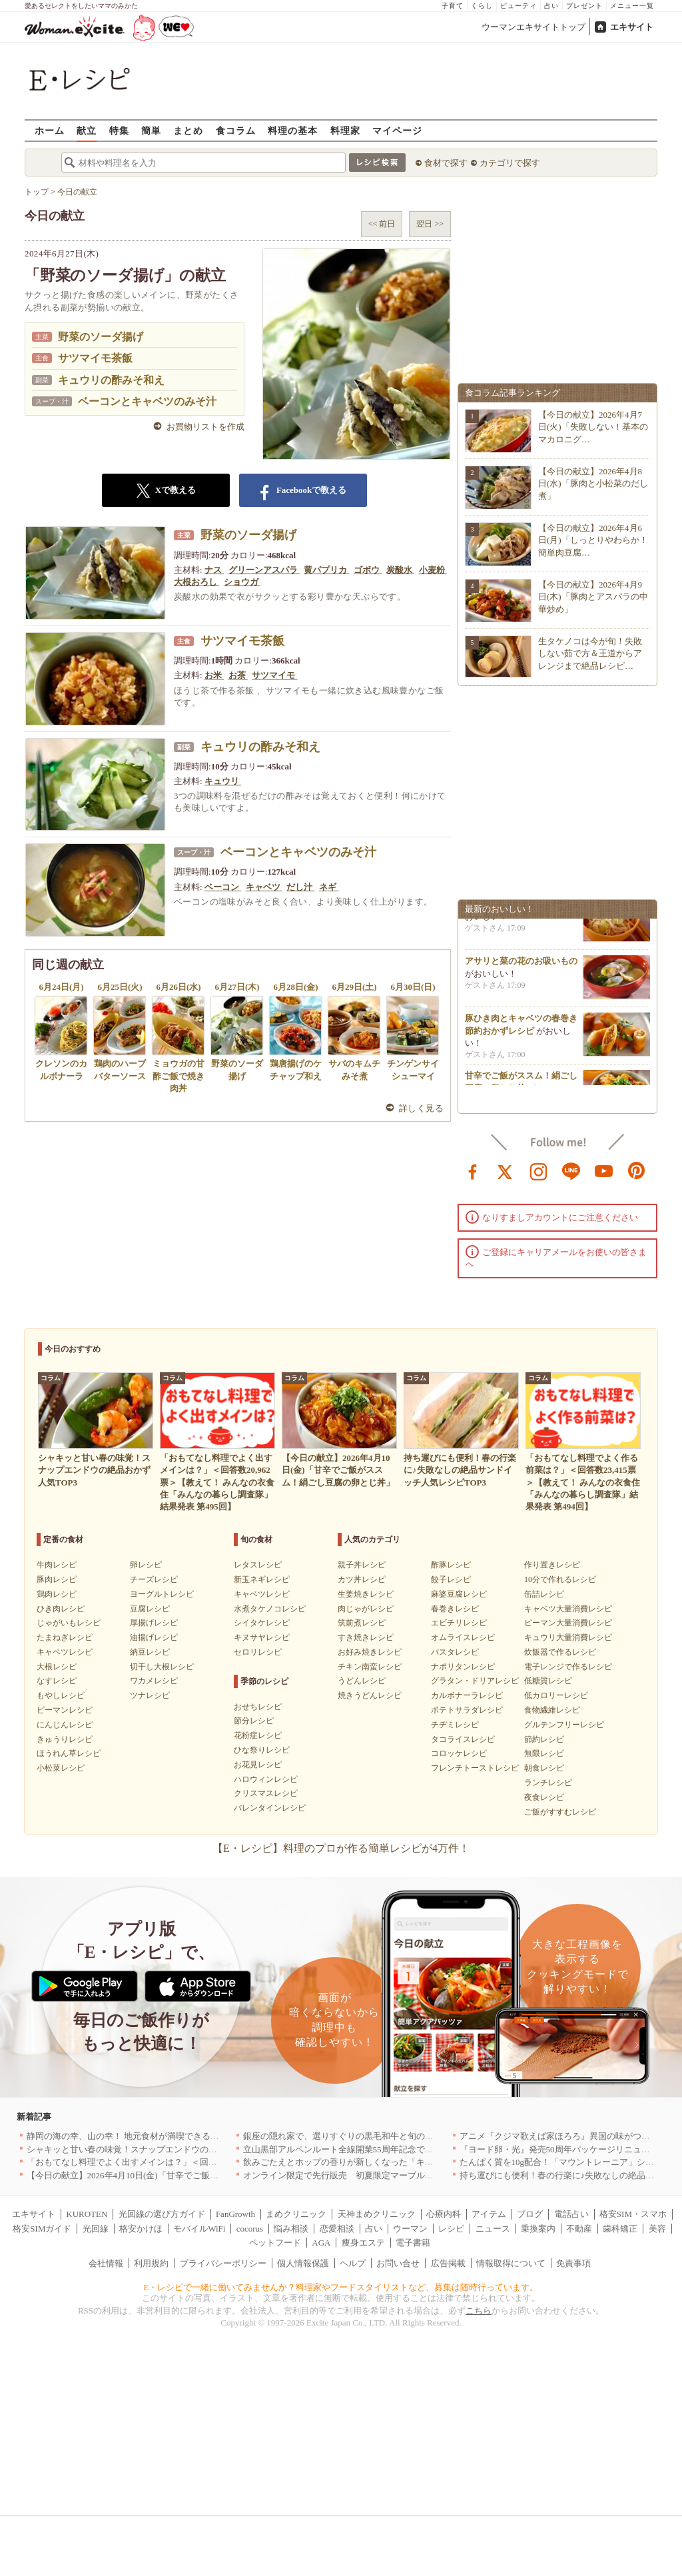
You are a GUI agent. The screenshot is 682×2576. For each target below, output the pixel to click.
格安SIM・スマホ (633, 2214)
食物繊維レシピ (552, 1710)
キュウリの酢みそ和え (111, 380)
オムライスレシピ (463, 1637)
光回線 (96, 2229)
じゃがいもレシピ (69, 1622)
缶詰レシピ (544, 1594)
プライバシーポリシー (223, 2263)
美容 (657, 2229)
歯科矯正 (620, 2229)
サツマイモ (274, 675)
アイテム (489, 2214)
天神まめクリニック (377, 2214)
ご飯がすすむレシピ (560, 1812)
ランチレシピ (548, 1782)
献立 (87, 130)
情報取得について (510, 2263)
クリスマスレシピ (266, 1793)
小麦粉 (433, 570)
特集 (119, 130)
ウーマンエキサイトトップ (533, 27)
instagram (539, 1170)
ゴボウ (368, 570)
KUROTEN (86, 2214)
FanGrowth (235, 2214)
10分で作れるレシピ (560, 1579)
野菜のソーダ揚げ (100, 336)
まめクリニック (296, 2214)
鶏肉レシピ (57, 1594)
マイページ (397, 130)
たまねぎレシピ (65, 1637)
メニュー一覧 (632, 5)
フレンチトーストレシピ (475, 1768)
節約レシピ (544, 1739)
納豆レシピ (150, 1652)
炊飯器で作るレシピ (560, 1652)
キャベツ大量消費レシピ (568, 1608)
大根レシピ (57, 1666)
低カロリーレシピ (556, 1695)
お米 (214, 675)
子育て (453, 5)
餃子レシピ (451, 1579)
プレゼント (584, 5)
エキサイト (631, 27)
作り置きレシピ (552, 1564)
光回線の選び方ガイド (162, 2214)
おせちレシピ (258, 1706)
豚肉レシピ (57, 1579)
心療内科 (443, 2214)
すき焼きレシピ (366, 1637)
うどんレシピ (362, 1680)
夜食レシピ (544, 1797)
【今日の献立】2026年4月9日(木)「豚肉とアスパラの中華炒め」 (593, 597)
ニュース (493, 2229)
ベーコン (222, 887)
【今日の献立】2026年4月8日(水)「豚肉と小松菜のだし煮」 (593, 483)
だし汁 (300, 887)
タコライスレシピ (463, 1739)
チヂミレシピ (455, 1724)
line (571, 1170)
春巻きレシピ (455, 1608)
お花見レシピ (258, 1764)
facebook (473, 1170)
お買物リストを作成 (205, 427)
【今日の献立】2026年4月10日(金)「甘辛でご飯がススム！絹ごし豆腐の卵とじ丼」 (187, 2175)
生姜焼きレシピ (366, 1594)
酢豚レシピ (451, 1564)
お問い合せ (398, 2263)
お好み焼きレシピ (370, 1652)
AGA (321, 2243)
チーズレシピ (154, 1579)
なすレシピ (57, 1680)
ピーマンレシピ (65, 1710)
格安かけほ (141, 2229)
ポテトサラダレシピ (467, 1710)
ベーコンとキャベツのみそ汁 (147, 401)
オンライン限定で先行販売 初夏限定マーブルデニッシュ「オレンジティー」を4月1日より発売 (429, 2175)
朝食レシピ (544, 1768)
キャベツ (264, 887)
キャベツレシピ (65, 1652)
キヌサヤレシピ (262, 1637)
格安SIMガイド (42, 2229)
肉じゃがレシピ (366, 1608)
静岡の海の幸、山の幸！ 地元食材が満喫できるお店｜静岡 (140, 2136)
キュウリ (222, 781)
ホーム (50, 130)
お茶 (238, 675)
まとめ (188, 130)
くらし (482, 5)
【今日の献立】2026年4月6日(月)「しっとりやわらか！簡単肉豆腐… (593, 540)
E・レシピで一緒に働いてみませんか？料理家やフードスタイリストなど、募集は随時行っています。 (341, 2287)
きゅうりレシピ (65, 1739)
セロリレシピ (258, 1652)
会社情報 (106, 2263)
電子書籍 (413, 2243)
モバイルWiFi (199, 2229)
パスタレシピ (455, 1652)
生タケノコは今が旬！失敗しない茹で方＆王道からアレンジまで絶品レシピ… (590, 653)
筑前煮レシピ (362, 1622)
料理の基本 (293, 130)
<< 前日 (382, 223)
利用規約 (151, 2263)
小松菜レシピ (61, 1768)
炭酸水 (400, 570)
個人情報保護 (303, 2263)
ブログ (530, 2214)
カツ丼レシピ (362, 1579)
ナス (214, 570)
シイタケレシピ (262, 1622)
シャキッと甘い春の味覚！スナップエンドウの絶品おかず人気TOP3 (158, 2149)
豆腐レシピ (150, 1608)
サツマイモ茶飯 (95, 358)
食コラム (236, 130)
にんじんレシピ (65, 1724)
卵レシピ (146, 1564)
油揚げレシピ (154, 1637)
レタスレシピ (258, 1564)
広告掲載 (448, 2263)
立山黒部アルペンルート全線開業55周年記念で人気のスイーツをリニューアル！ (399, 2149)
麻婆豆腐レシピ (459, 1594)
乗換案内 (538, 2229)
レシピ (451, 2229)
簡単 (151, 130)
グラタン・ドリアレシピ (475, 1680)
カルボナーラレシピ (467, 1695)
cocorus (249, 2229)
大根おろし (196, 582)
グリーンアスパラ (264, 570)
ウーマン (410, 2229)
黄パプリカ (326, 570)
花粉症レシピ (258, 1735)
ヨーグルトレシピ (162, 1594)
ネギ (328, 887)
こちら (479, 2311)
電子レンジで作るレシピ (568, 1666)
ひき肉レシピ (61, 1608)
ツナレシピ (150, 1695)
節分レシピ (254, 1720)
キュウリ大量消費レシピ (568, 1637)
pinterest (637, 1170)
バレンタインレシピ (270, 1808)
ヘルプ (353, 2263)
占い (551, 5)
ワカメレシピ (154, 1680)
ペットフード (275, 2243)
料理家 (345, 130)
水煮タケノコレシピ (270, 1608)
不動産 (579, 2229)
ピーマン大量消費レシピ (568, 1622)
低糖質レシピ (548, 1680)
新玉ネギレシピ (262, 1579)
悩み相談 (291, 2229)
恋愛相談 (337, 2229)
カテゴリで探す (510, 163)
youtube (604, 1170)
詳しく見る (421, 1108)
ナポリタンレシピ (463, 1666)
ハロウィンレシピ (266, 1779)
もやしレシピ (61, 1695)
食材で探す (446, 163)
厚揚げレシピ (154, 1622)
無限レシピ (544, 1753)
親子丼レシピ (362, 1564)
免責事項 (573, 2263)
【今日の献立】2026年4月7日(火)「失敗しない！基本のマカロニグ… (593, 427)
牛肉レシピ (57, 1564)
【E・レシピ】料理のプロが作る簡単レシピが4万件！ (341, 1848)
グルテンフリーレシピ (564, 1724)
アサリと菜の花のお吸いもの (521, 969)
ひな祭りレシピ (262, 1750)
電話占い (571, 2214)
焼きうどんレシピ (370, 1695)
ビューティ (518, 5)
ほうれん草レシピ (69, 1753)
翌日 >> (430, 223)
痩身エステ (363, 2243)
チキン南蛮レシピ (370, 1666)
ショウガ (242, 582)
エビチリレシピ (459, 1622)
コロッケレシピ (459, 1753)
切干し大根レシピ (162, 1666)
